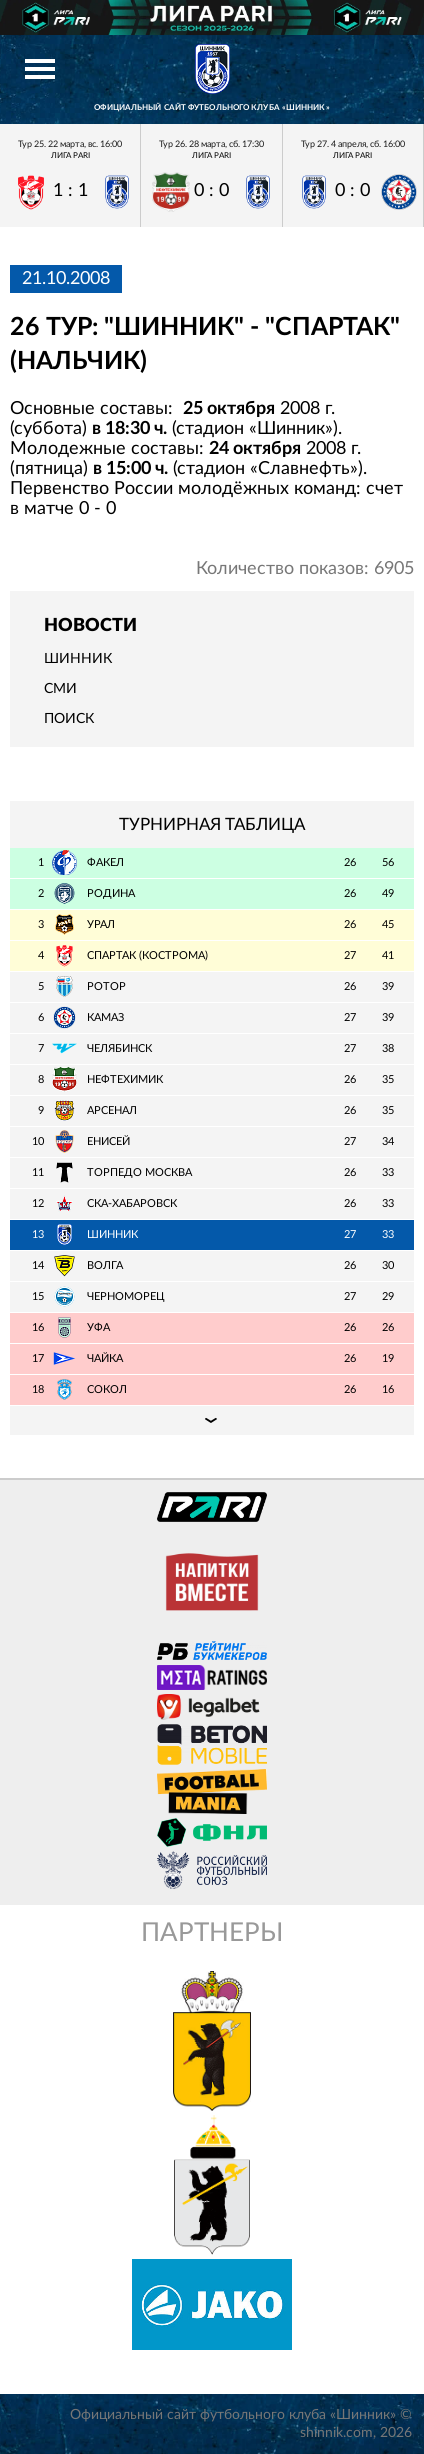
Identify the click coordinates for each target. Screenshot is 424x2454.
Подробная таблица (212, 1420)
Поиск (69, 719)
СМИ (60, 689)
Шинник (78, 659)
